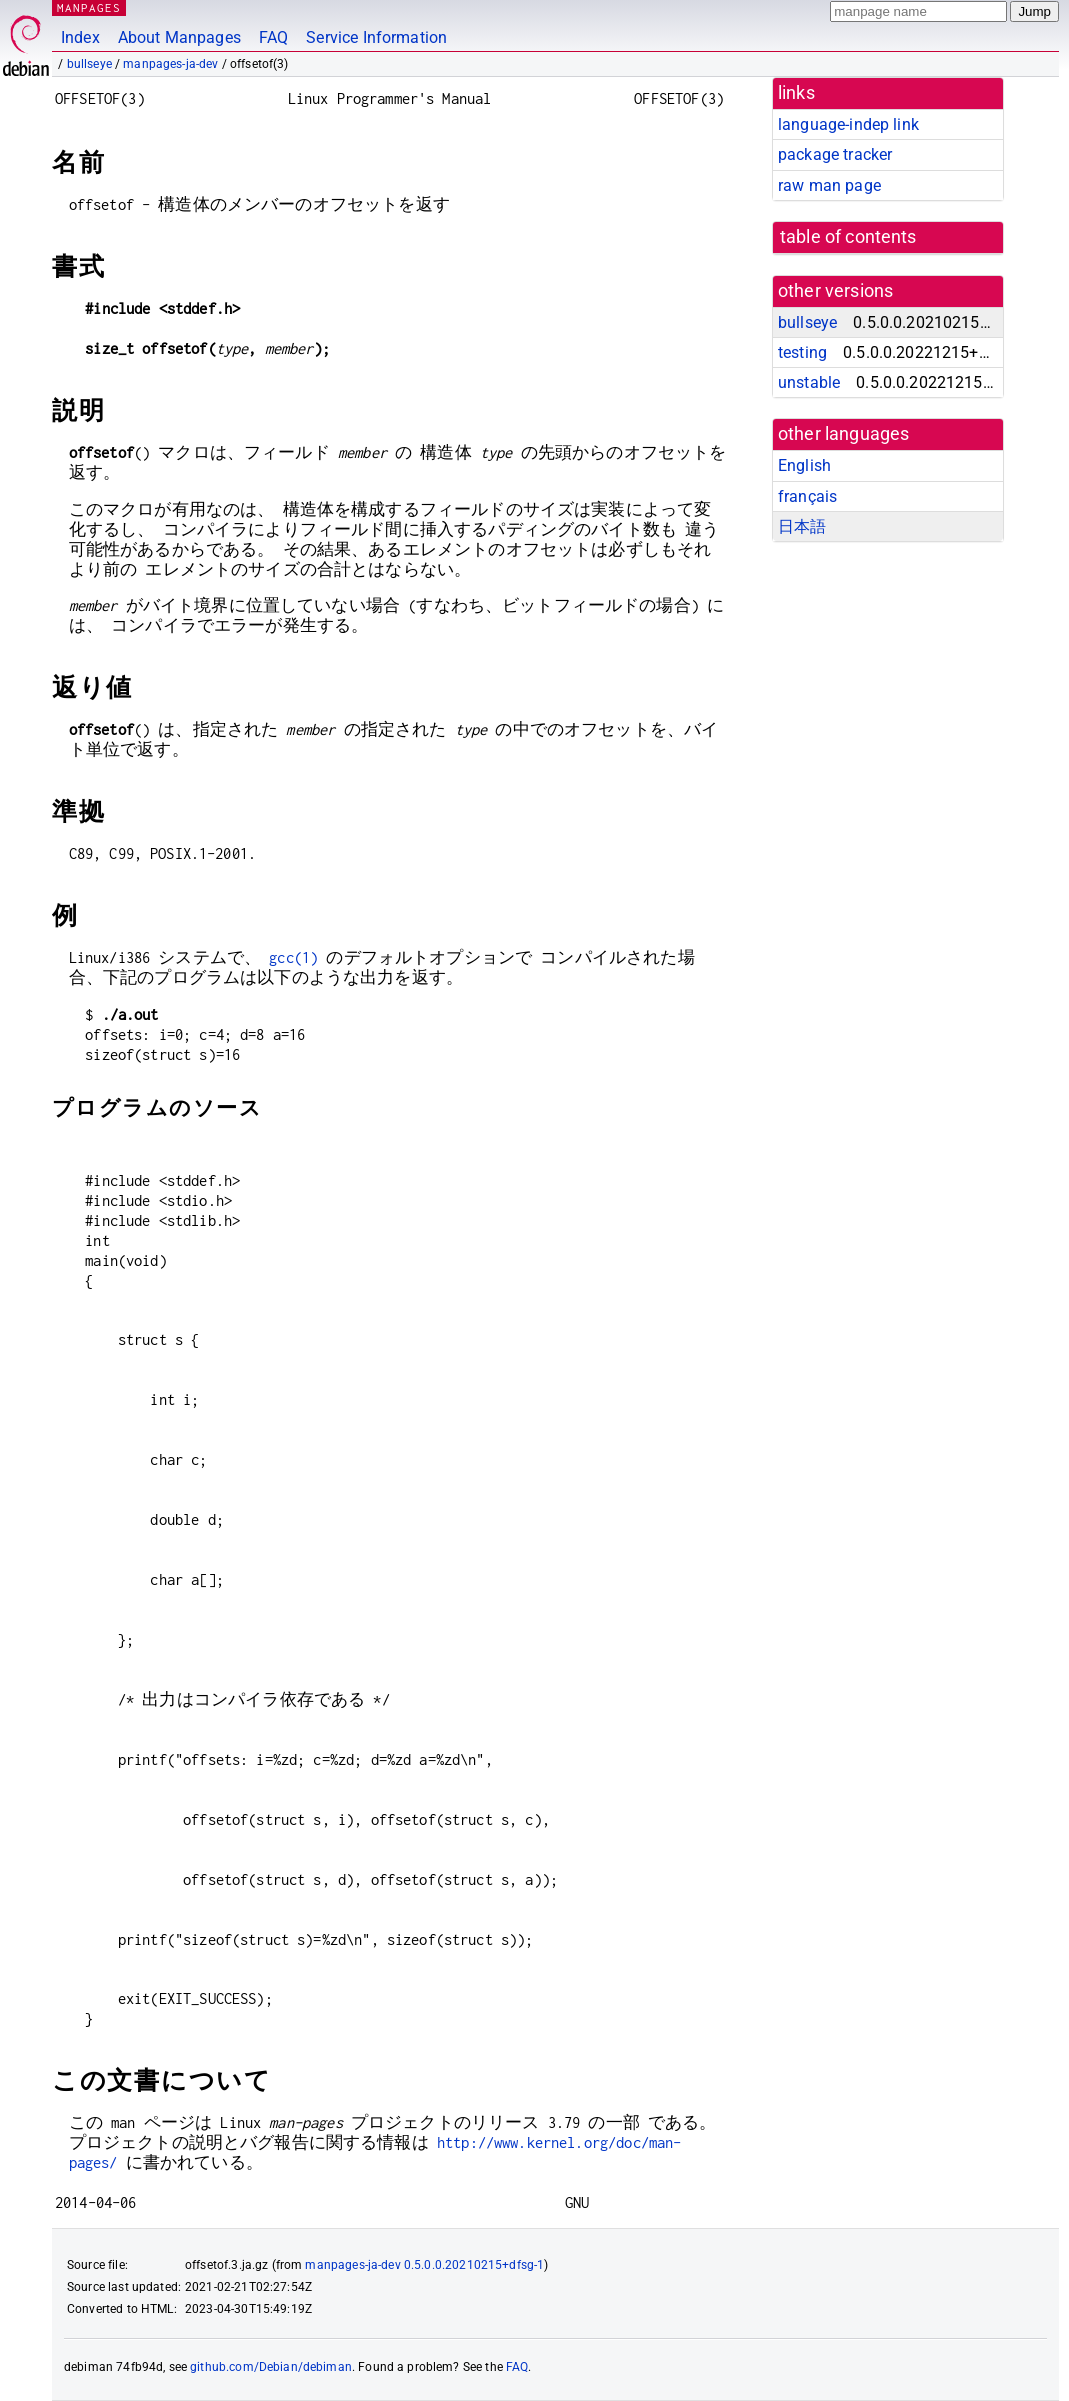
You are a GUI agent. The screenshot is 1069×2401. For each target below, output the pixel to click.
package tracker (835, 154)
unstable (809, 382)
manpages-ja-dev (170, 64)
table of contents (848, 237)
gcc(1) (293, 957)
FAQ (273, 37)
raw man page (829, 185)
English (804, 465)
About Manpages (179, 37)
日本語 (802, 526)
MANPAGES (89, 7)
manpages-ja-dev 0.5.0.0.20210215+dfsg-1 (424, 2265)
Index (80, 37)
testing (802, 352)
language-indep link (848, 124)
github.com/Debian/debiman (271, 2367)
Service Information (376, 37)
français (807, 496)
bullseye (89, 64)
